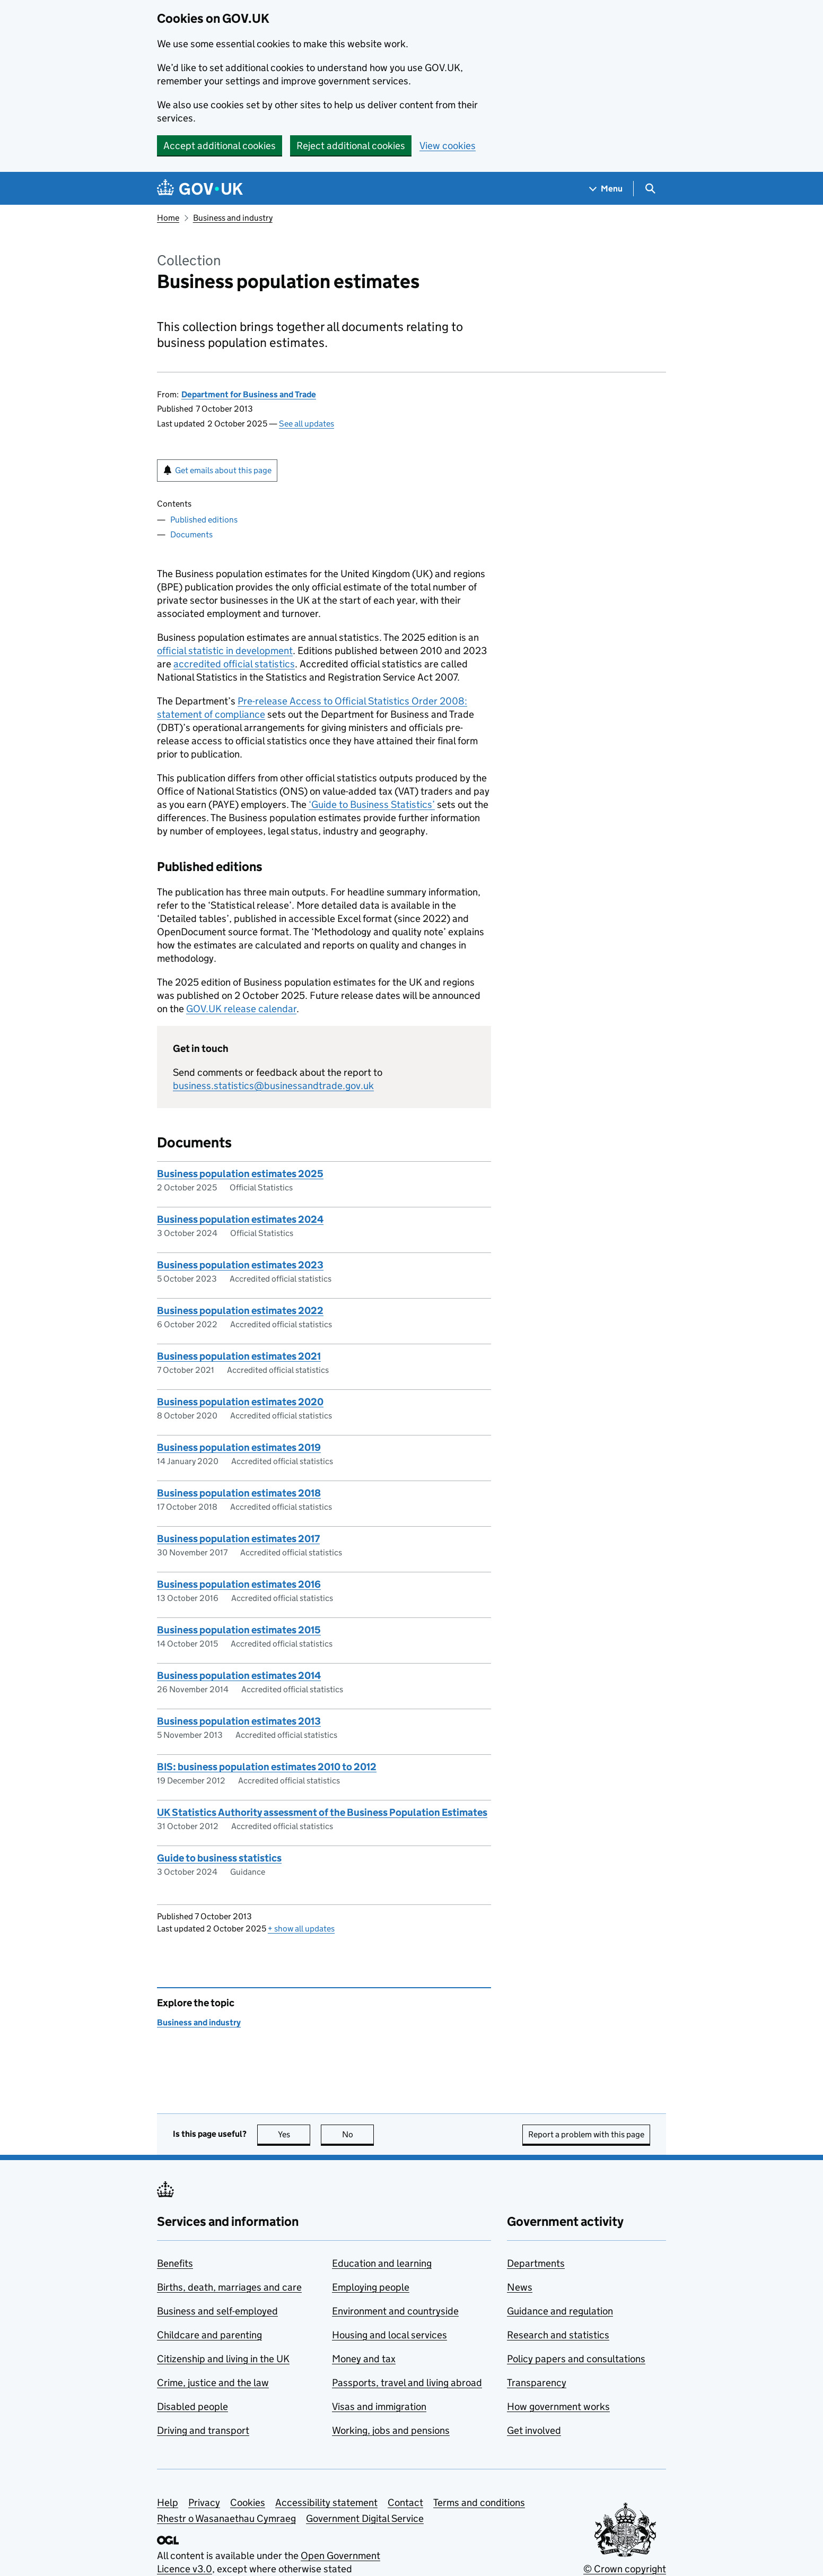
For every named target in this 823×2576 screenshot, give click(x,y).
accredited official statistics (234, 664)
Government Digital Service (365, 2518)
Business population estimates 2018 (239, 1493)
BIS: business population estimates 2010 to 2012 (267, 1767)
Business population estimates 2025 (240, 1174)
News (519, 2287)
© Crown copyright (624, 2569)
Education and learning (382, 2263)
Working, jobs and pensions (391, 2430)
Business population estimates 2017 (238, 1539)
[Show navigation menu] (606, 188)
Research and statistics (558, 2335)
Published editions (204, 520)
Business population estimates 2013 (239, 1721)
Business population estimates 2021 (239, 1356)
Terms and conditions (479, 2502)
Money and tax (364, 2359)
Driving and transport (203, 2430)
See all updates (306, 424)
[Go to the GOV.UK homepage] (200, 188)
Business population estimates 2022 (240, 1310)
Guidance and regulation (560, 2311)
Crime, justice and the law (213, 2383)
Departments (536, 2263)
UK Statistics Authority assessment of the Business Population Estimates (322, 1812)
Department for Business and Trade (248, 394)
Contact (405, 2502)
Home (168, 218)
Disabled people (192, 2406)
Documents (191, 534)
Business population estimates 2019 (239, 1447)
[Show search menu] (650, 188)
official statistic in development (225, 651)
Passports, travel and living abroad (407, 2383)
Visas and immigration (379, 2406)
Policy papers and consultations (576, 2359)
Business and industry (233, 218)
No (358, 2134)
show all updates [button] (301, 1929)
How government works (558, 2406)
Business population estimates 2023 (240, 1265)
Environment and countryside (395, 2311)
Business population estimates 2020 (240, 1402)
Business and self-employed (217, 2311)
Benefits (175, 2263)
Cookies (247, 2502)
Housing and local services (389, 2335)
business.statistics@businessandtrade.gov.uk (273, 1086)
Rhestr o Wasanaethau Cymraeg (226, 2518)
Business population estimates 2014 (239, 1675)
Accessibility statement (326, 2502)
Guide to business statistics (219, 1858)
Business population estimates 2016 (239, 1584)
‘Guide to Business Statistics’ (372, 804)
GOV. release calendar (241, 1009)
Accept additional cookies (219, 146)
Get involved (534, 2430)
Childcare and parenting (209, 2335)
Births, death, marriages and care (229, 2287)
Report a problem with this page (586, 2134)
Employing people (370, 2287)
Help (167, 2502)
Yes (294, 2134)
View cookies (447, 146)
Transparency (536, 2383)
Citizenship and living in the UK (223, 2359)
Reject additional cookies (350, 146)
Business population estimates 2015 (239, 1630)
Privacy (204, 2502)
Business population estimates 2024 (240, 1219)
